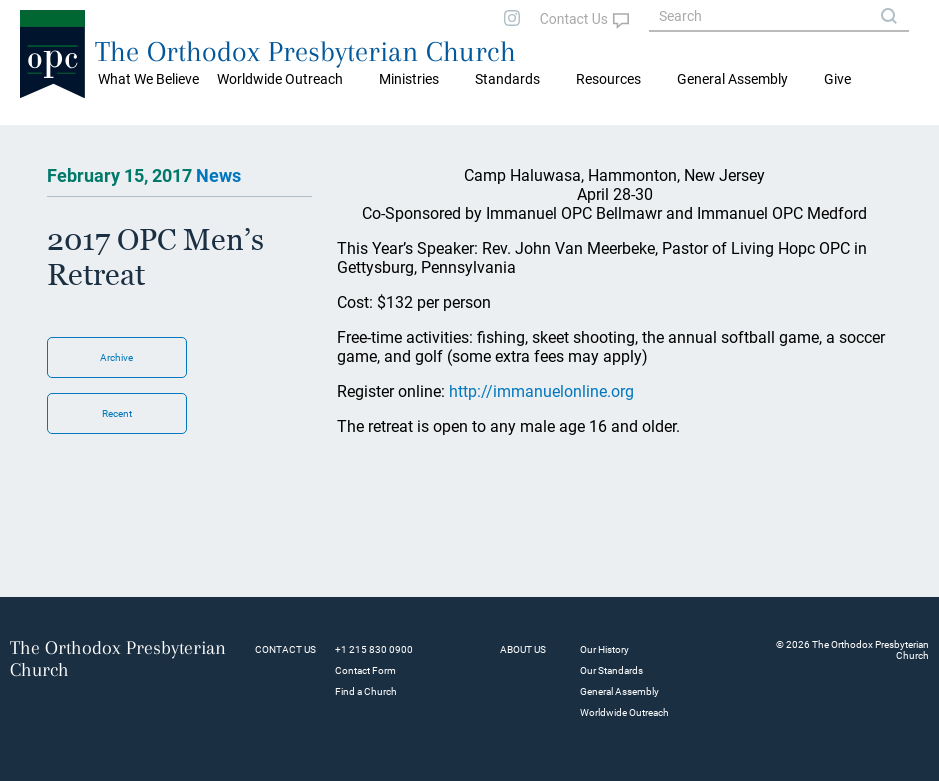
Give (837, 79)
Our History (604, 649)
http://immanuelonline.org (541, 391)
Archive (116, 357)
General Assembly (732, 79)
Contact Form (365, 670)
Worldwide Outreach (624, 712)
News (218, 175)
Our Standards (611, 670)
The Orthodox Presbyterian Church (305, 51)
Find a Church (366, 691)
